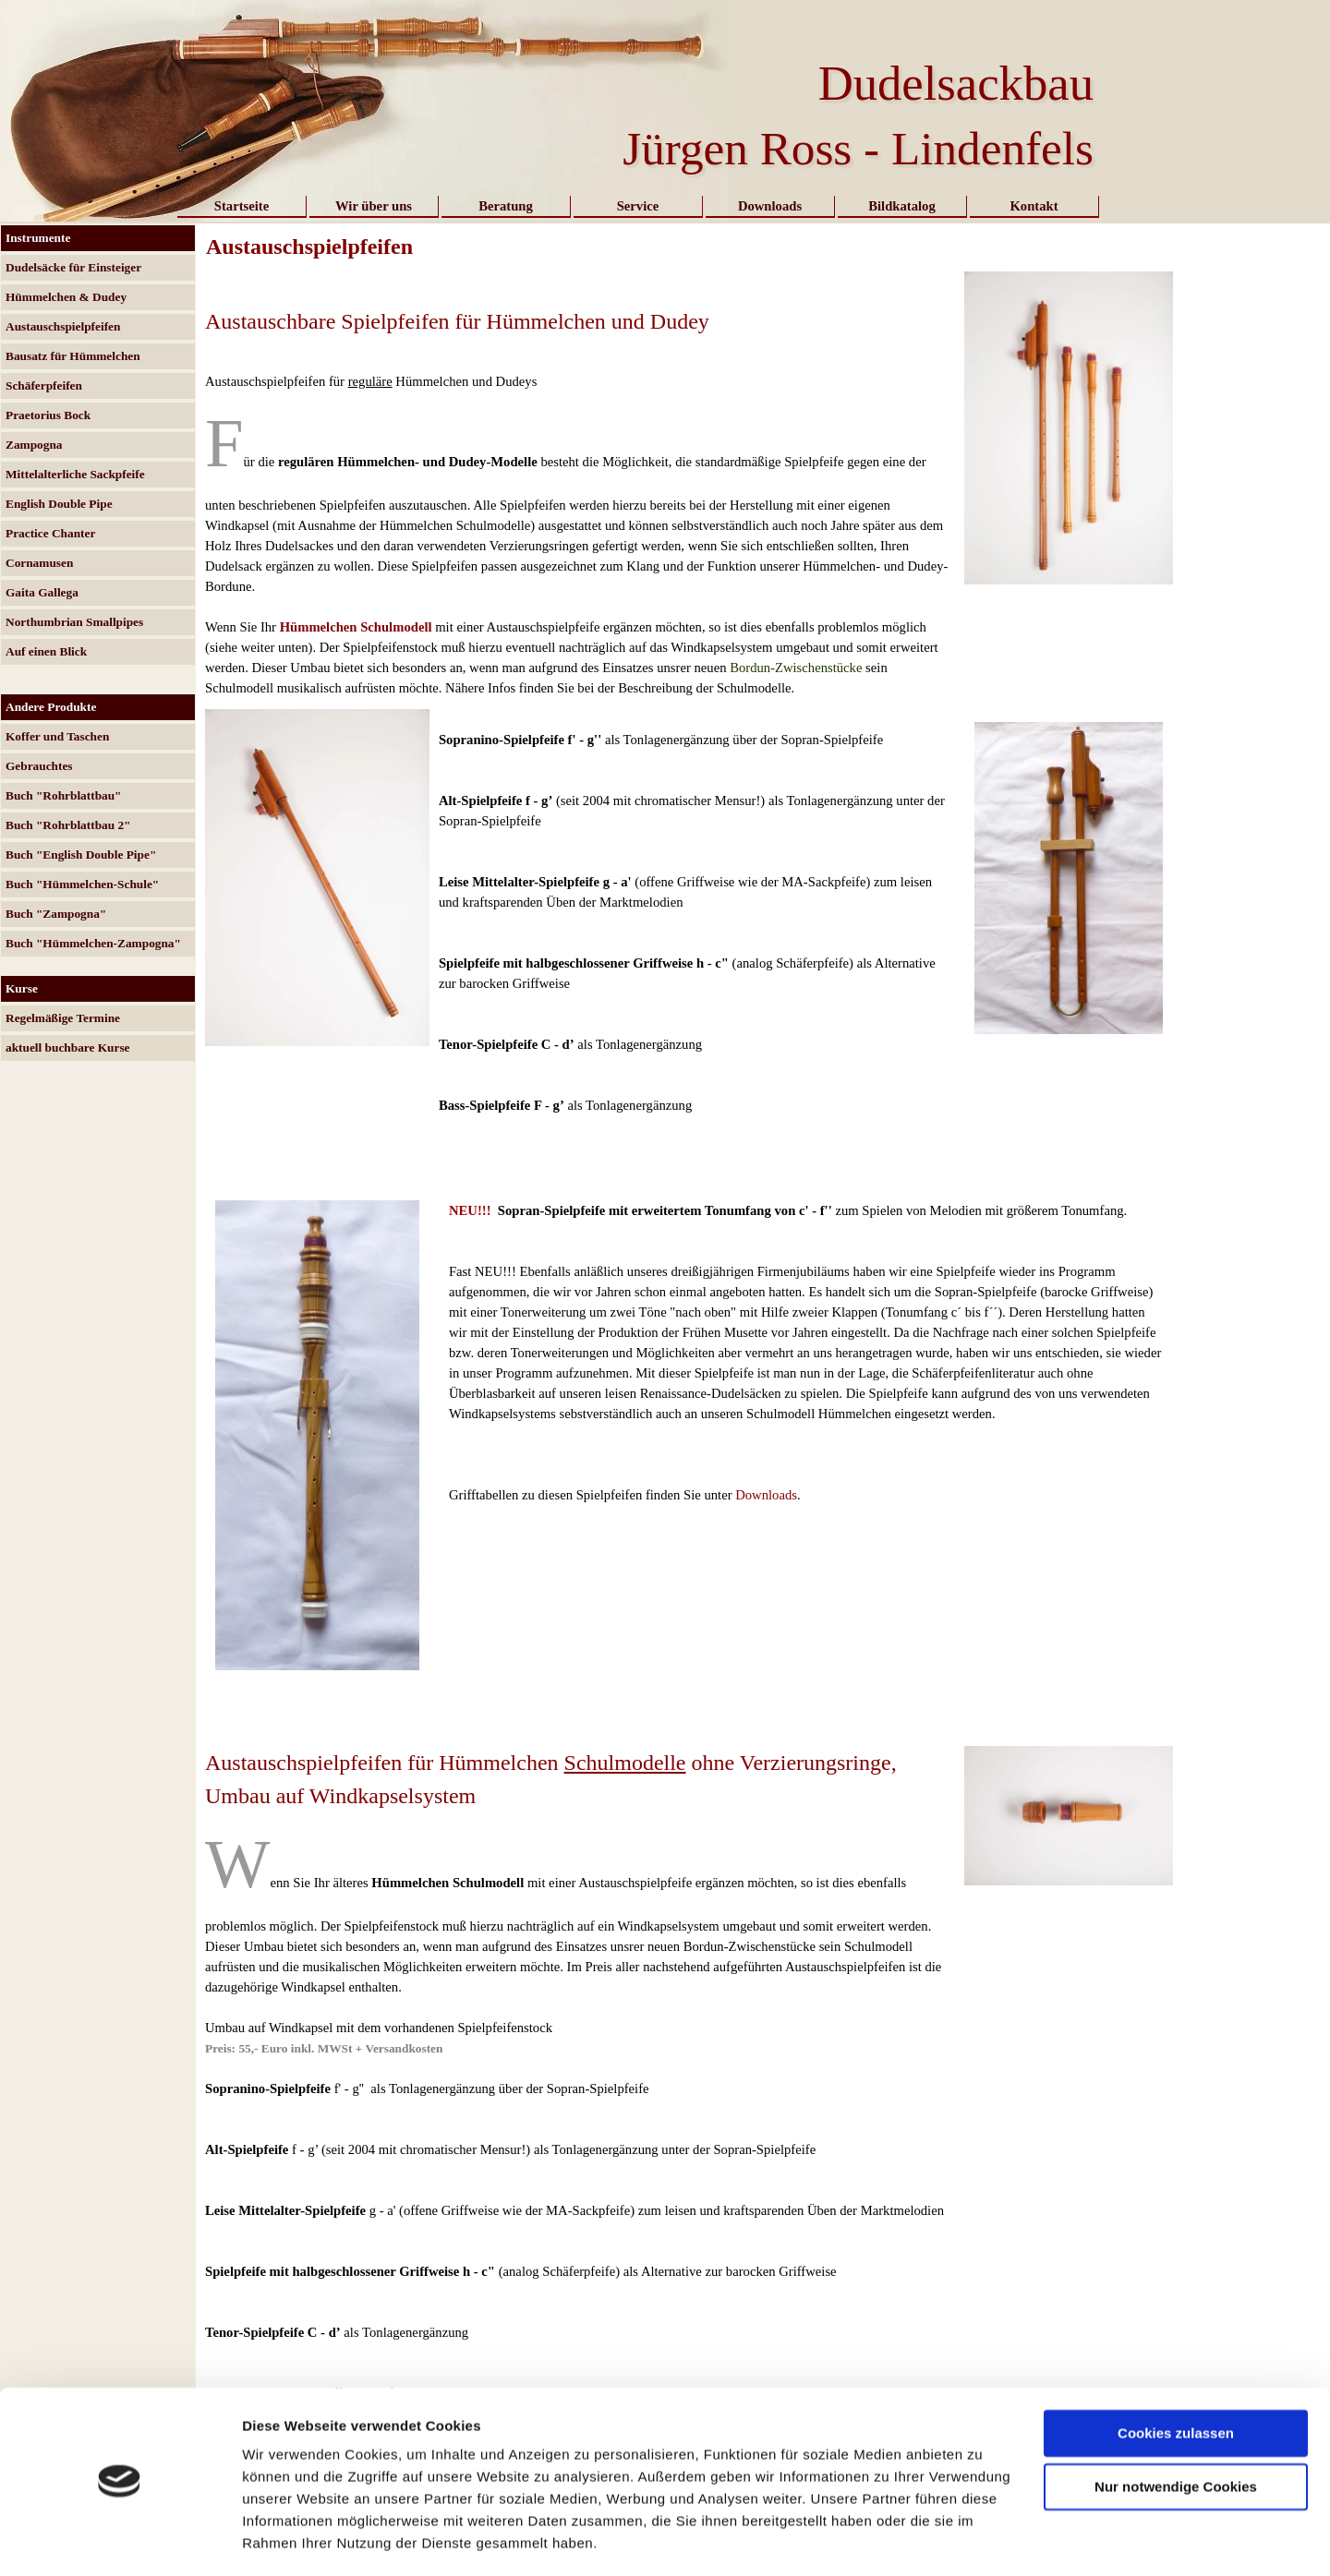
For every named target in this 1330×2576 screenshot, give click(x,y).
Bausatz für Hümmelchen (73, 356)
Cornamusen (39, 563)
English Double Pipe (59, 504)
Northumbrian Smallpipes (74, 622)
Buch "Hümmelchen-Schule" (82, 884)
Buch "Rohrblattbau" (64, 795)
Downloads (770, 206)
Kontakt (1034, 206)
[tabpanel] (580, 484)
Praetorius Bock (48, 415)
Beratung (505, 206)
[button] (1068, 271)
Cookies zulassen (1176, 2379)
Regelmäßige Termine (63, 1018)
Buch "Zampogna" (56, 914)
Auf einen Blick (46, 651)
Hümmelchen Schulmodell (356, 627)
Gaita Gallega (42, 592)
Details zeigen (288, 2539)
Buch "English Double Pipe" (81, 854)
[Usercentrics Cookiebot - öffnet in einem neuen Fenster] (119, 2540)
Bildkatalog (902, 206)
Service (638, 206)
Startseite (241, 206)
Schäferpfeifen (44, 385)
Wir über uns (373, 206)
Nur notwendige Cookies (1175, 2432)
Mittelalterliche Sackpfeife (75, 474)
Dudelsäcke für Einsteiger (73, 267)
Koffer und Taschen (57, 736)
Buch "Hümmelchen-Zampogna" (93, 943)
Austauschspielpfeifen (63, 326)
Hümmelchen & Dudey (66, 297)
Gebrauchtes (39, 766)
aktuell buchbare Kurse (68, 1047)
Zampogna (34, 444)
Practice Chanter (50, 533)
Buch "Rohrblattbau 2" (68, 825)
